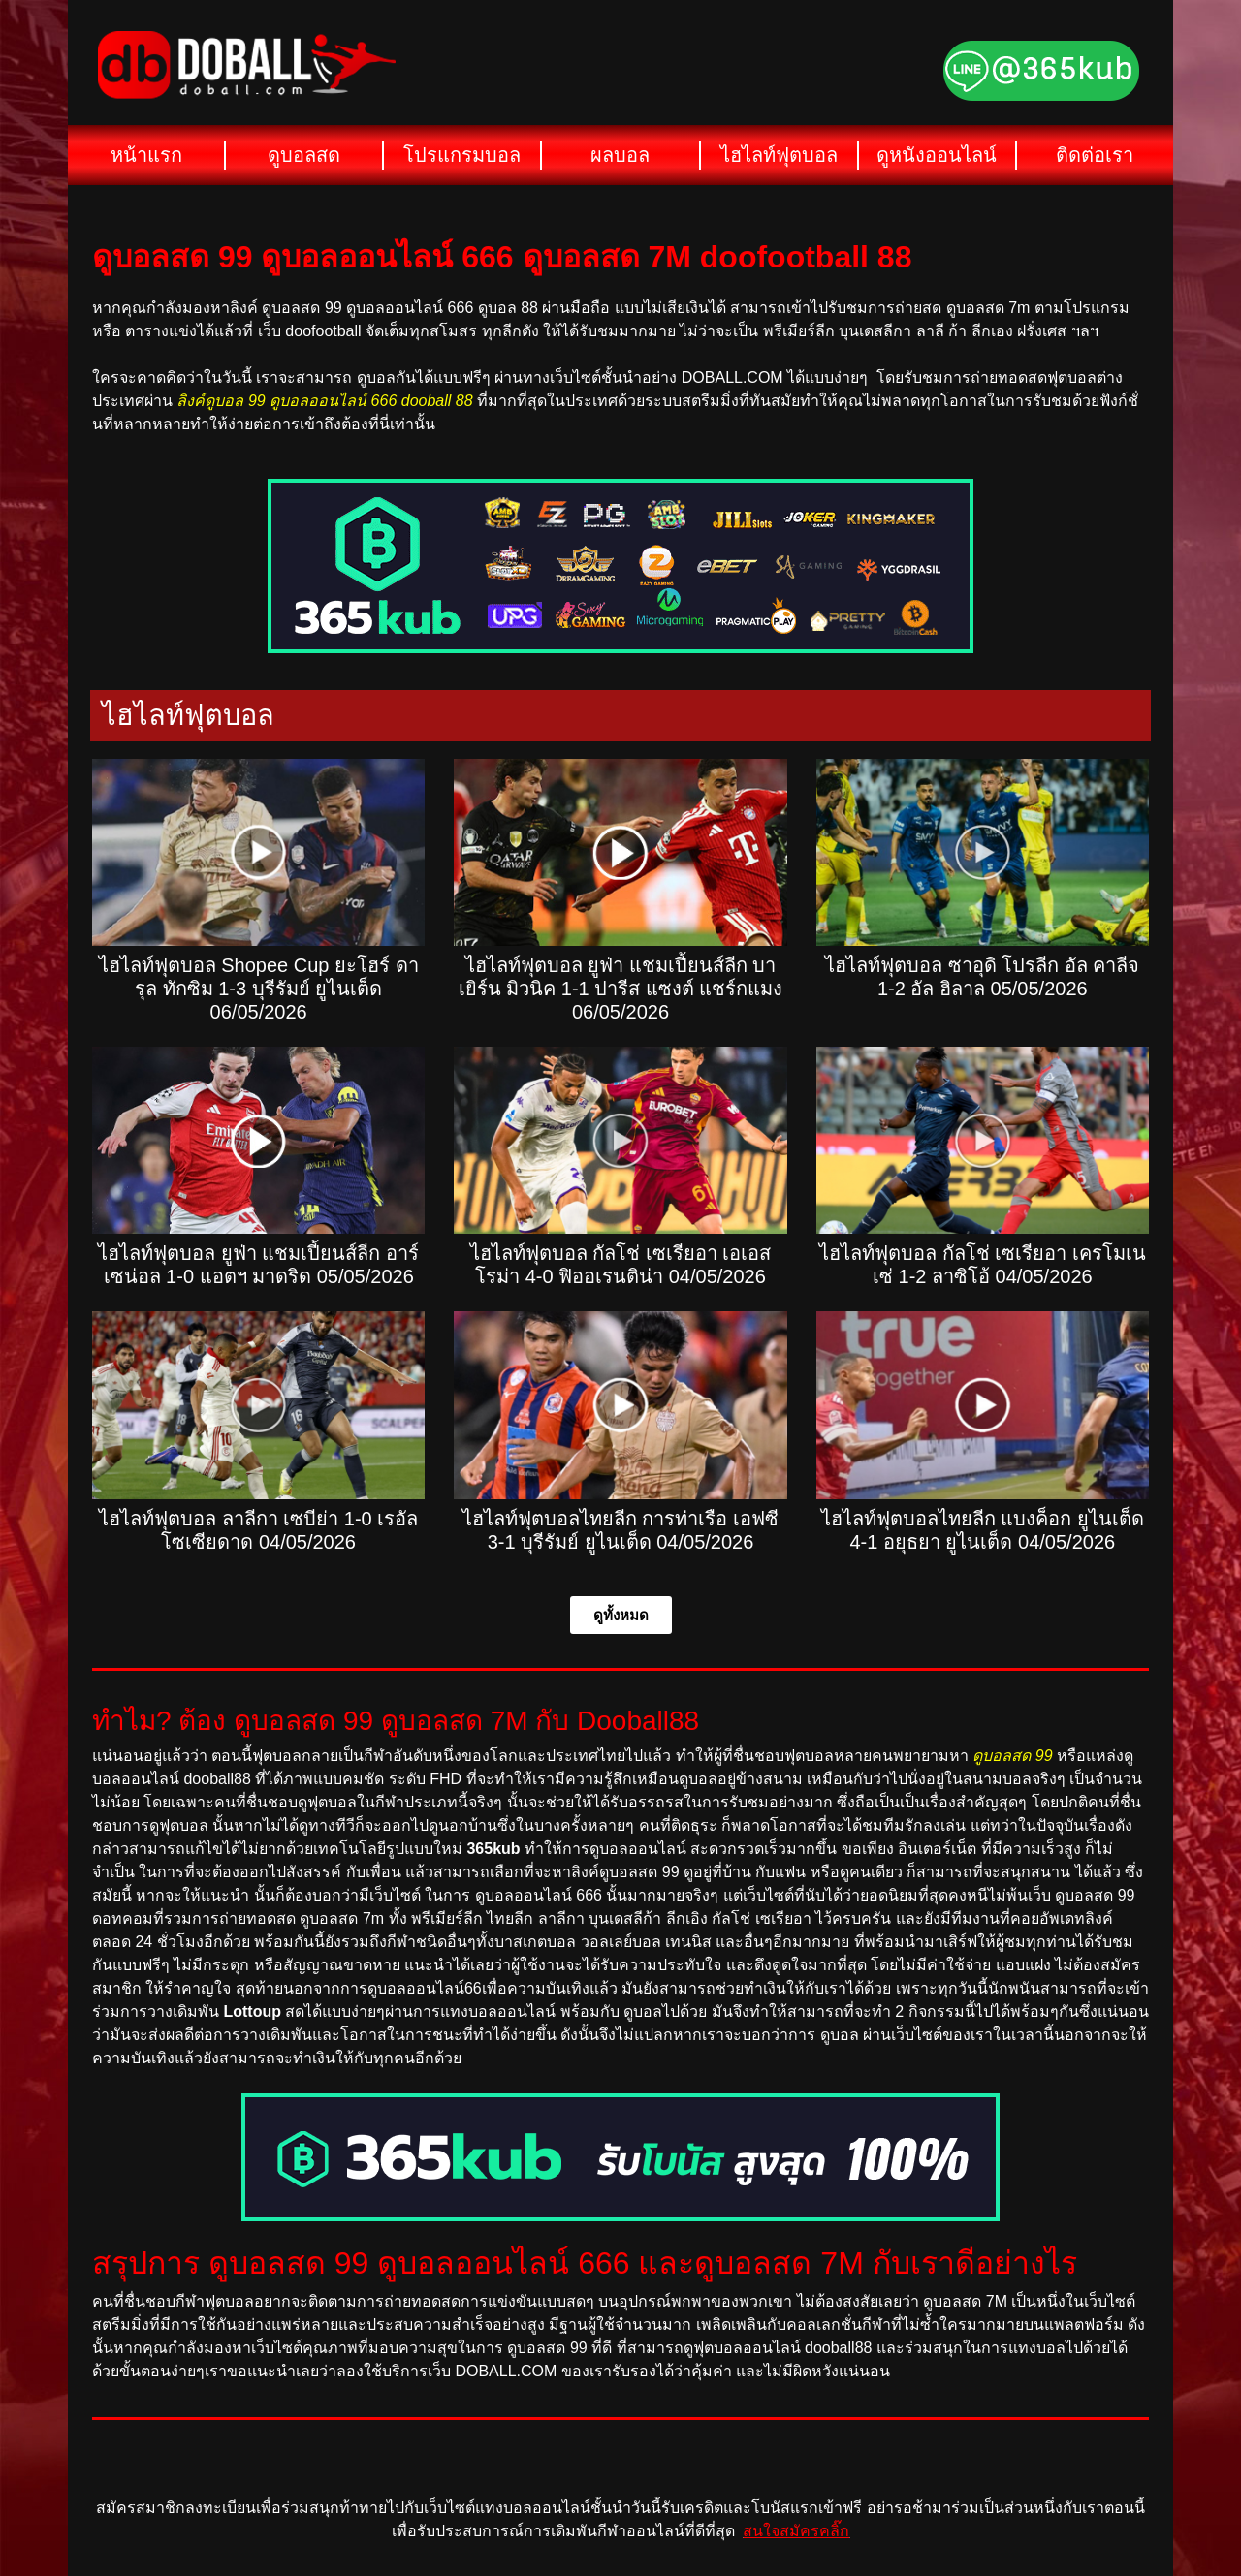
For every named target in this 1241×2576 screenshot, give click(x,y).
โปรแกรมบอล (462, 155)
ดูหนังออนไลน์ (936, 155)
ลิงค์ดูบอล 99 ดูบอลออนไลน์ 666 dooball (313, 401)
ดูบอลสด (304, 155)
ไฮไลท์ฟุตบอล (779, 155)
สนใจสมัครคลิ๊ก (796, 2531)
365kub (493, 1848)
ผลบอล (620, 155)
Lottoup (252, 2011)
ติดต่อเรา (1094, 155)
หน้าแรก (146, 155)
